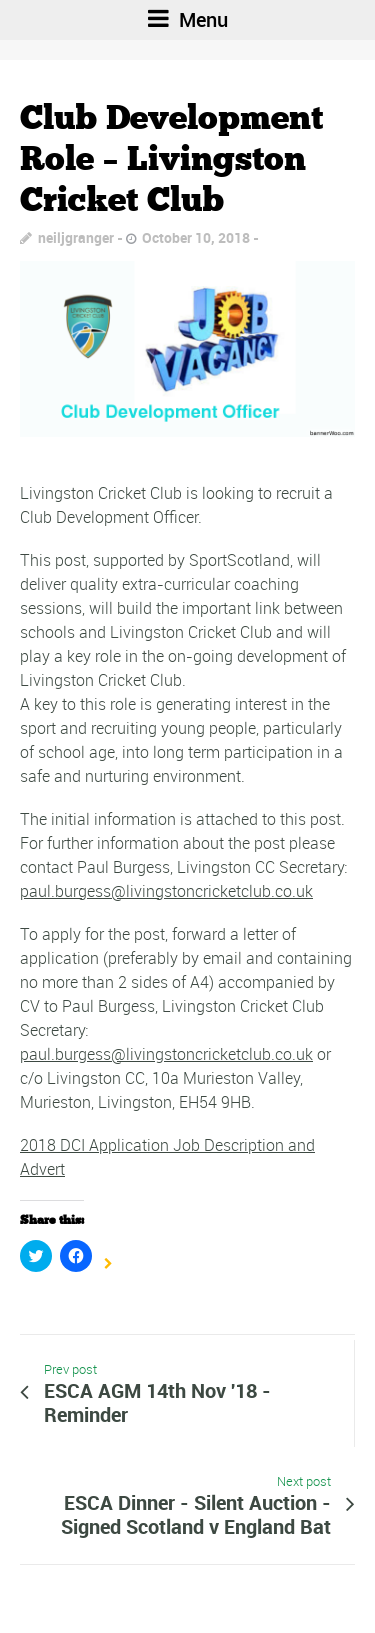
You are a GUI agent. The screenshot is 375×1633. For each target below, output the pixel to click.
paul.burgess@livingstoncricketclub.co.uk (166, 891)
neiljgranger (76, 237)
